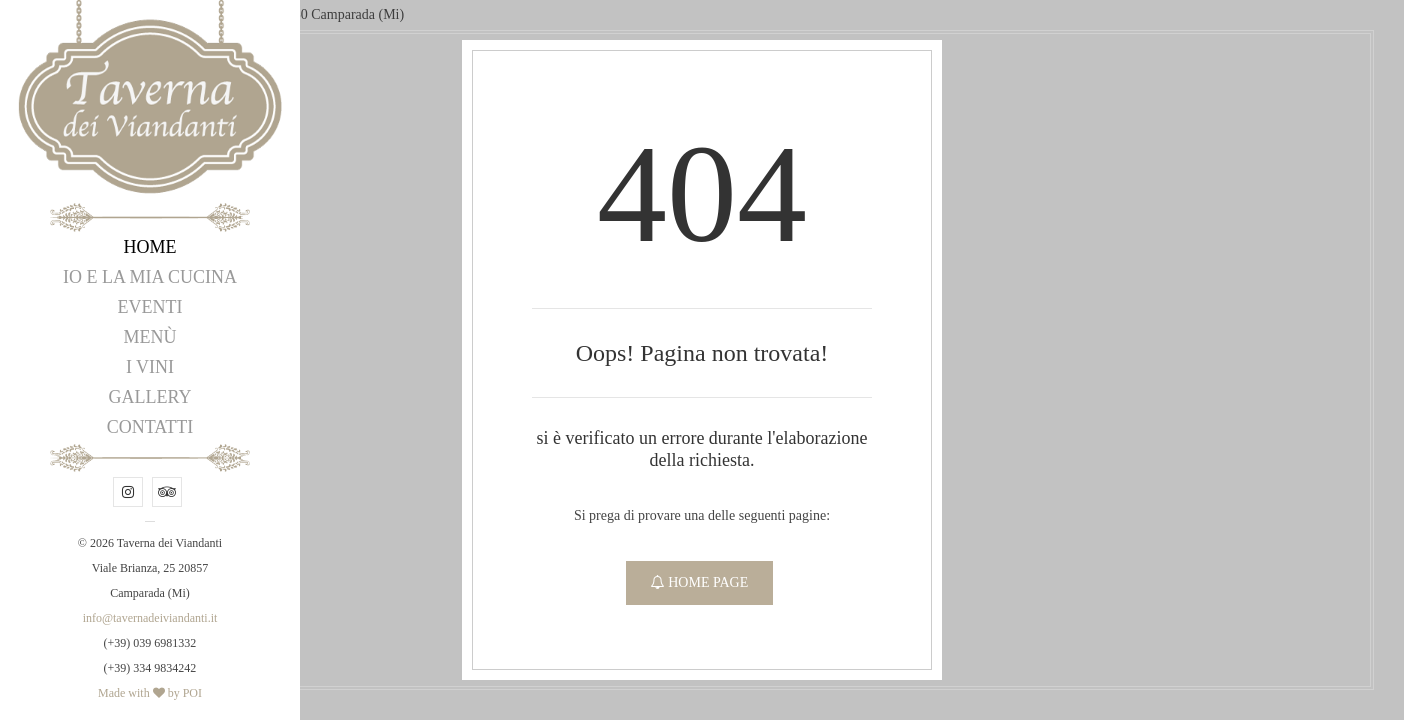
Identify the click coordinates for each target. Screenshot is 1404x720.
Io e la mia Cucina (150, 277)
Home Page (700, 582)
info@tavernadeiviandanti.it (150, 618)
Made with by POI (150, 693)
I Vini (150, 367)
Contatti (150, 427)
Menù (150, 337)
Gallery (150, 397)
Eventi (150, 307)
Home (150, 247)
